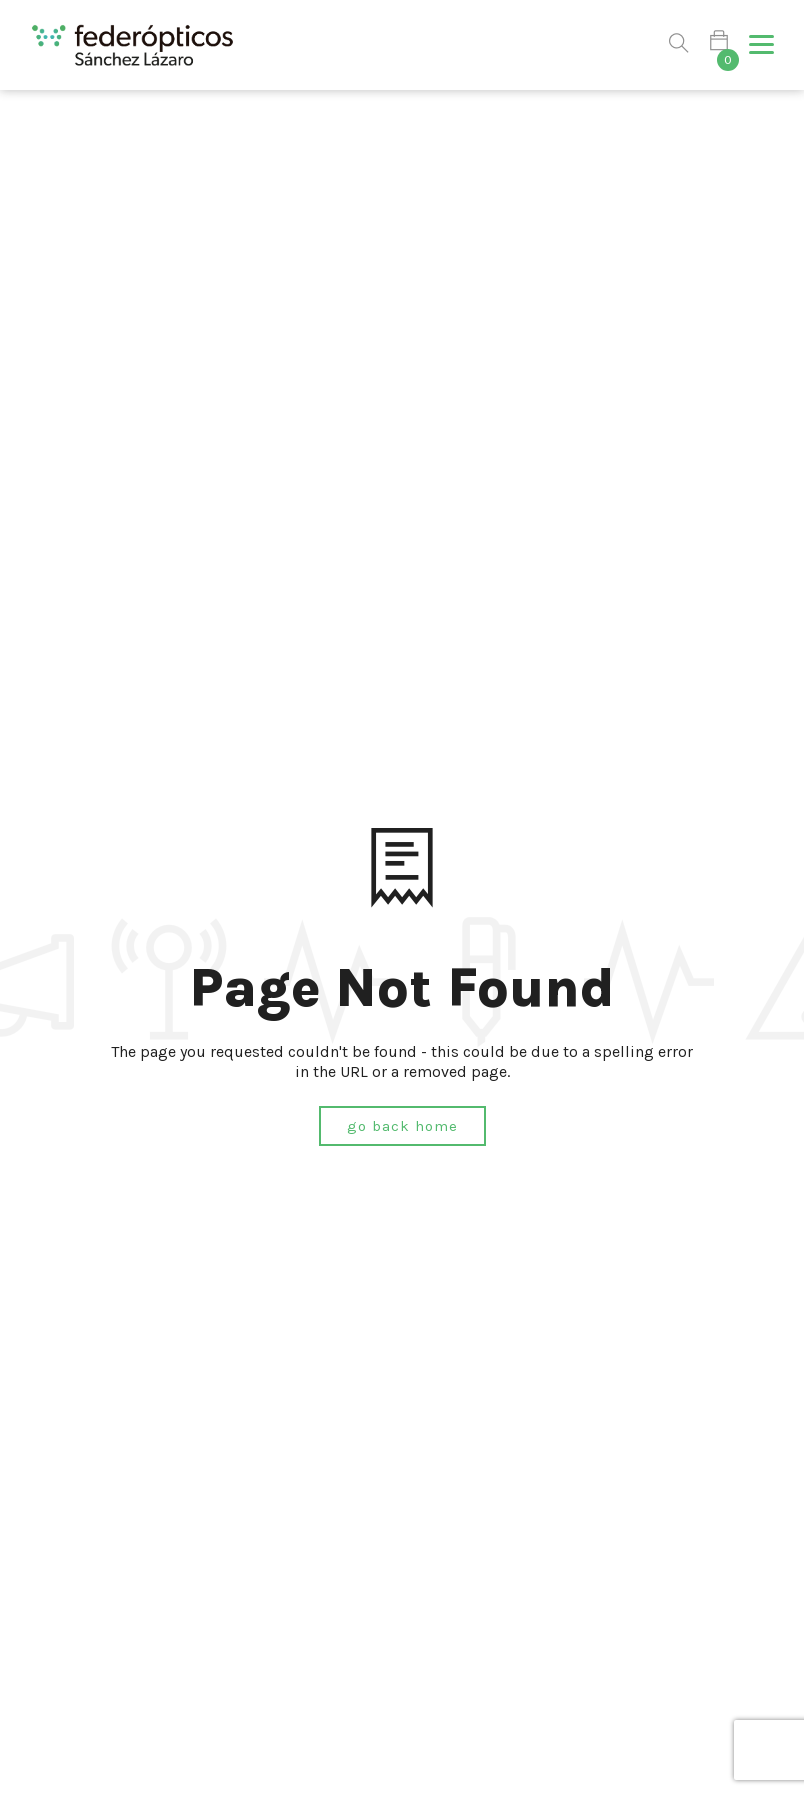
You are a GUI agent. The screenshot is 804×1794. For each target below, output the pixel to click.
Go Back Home (402, 1126)
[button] (761, 45)
